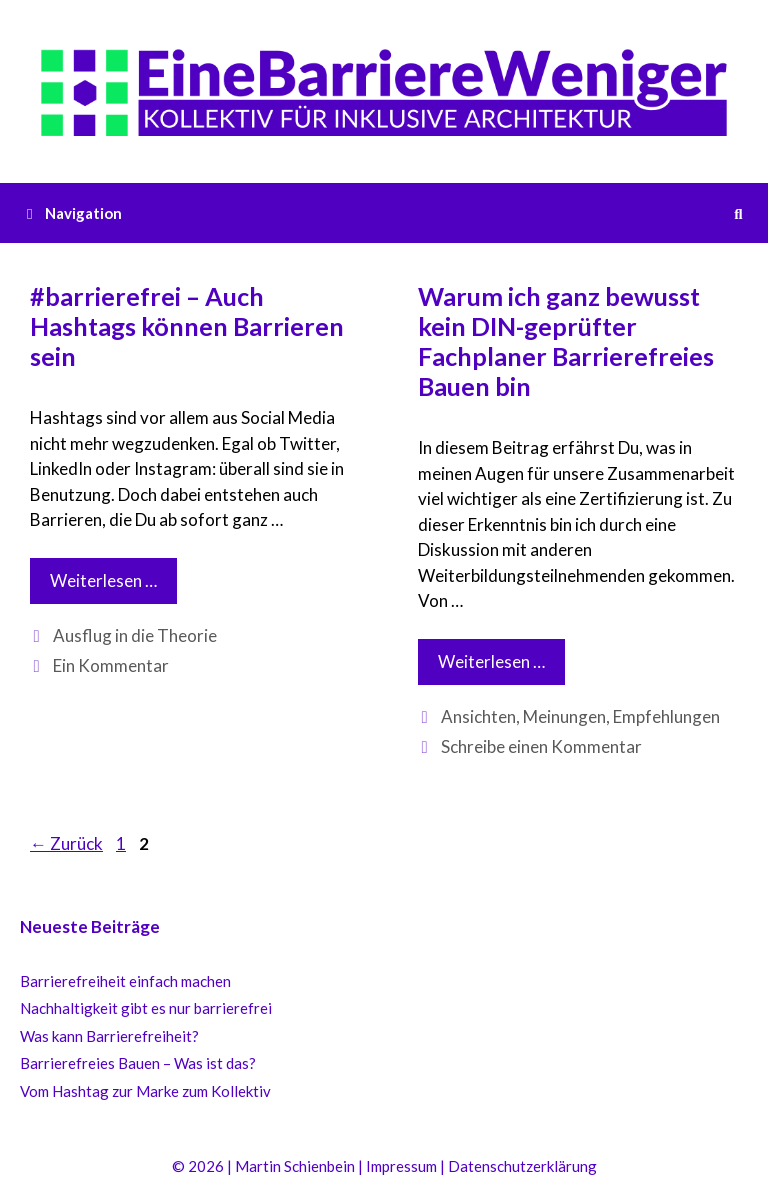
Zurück (66, 843)
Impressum (401, 1166)
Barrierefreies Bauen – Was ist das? (138, 1063)
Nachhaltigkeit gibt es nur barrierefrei (146, 1008)
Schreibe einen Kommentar (541, 746)
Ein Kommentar (111, 665)
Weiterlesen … (113, 585)
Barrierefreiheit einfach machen (125, 981)
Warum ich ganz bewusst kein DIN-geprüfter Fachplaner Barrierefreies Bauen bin (566, 341)
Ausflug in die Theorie (135, 635)
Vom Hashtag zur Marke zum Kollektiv (145, 1091)
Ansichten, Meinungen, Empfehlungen (580, 716)
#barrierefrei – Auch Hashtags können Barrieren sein (187, 326)
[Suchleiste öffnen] (738, 213)
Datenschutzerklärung (522, 1166)
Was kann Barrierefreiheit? (109, 1036)
